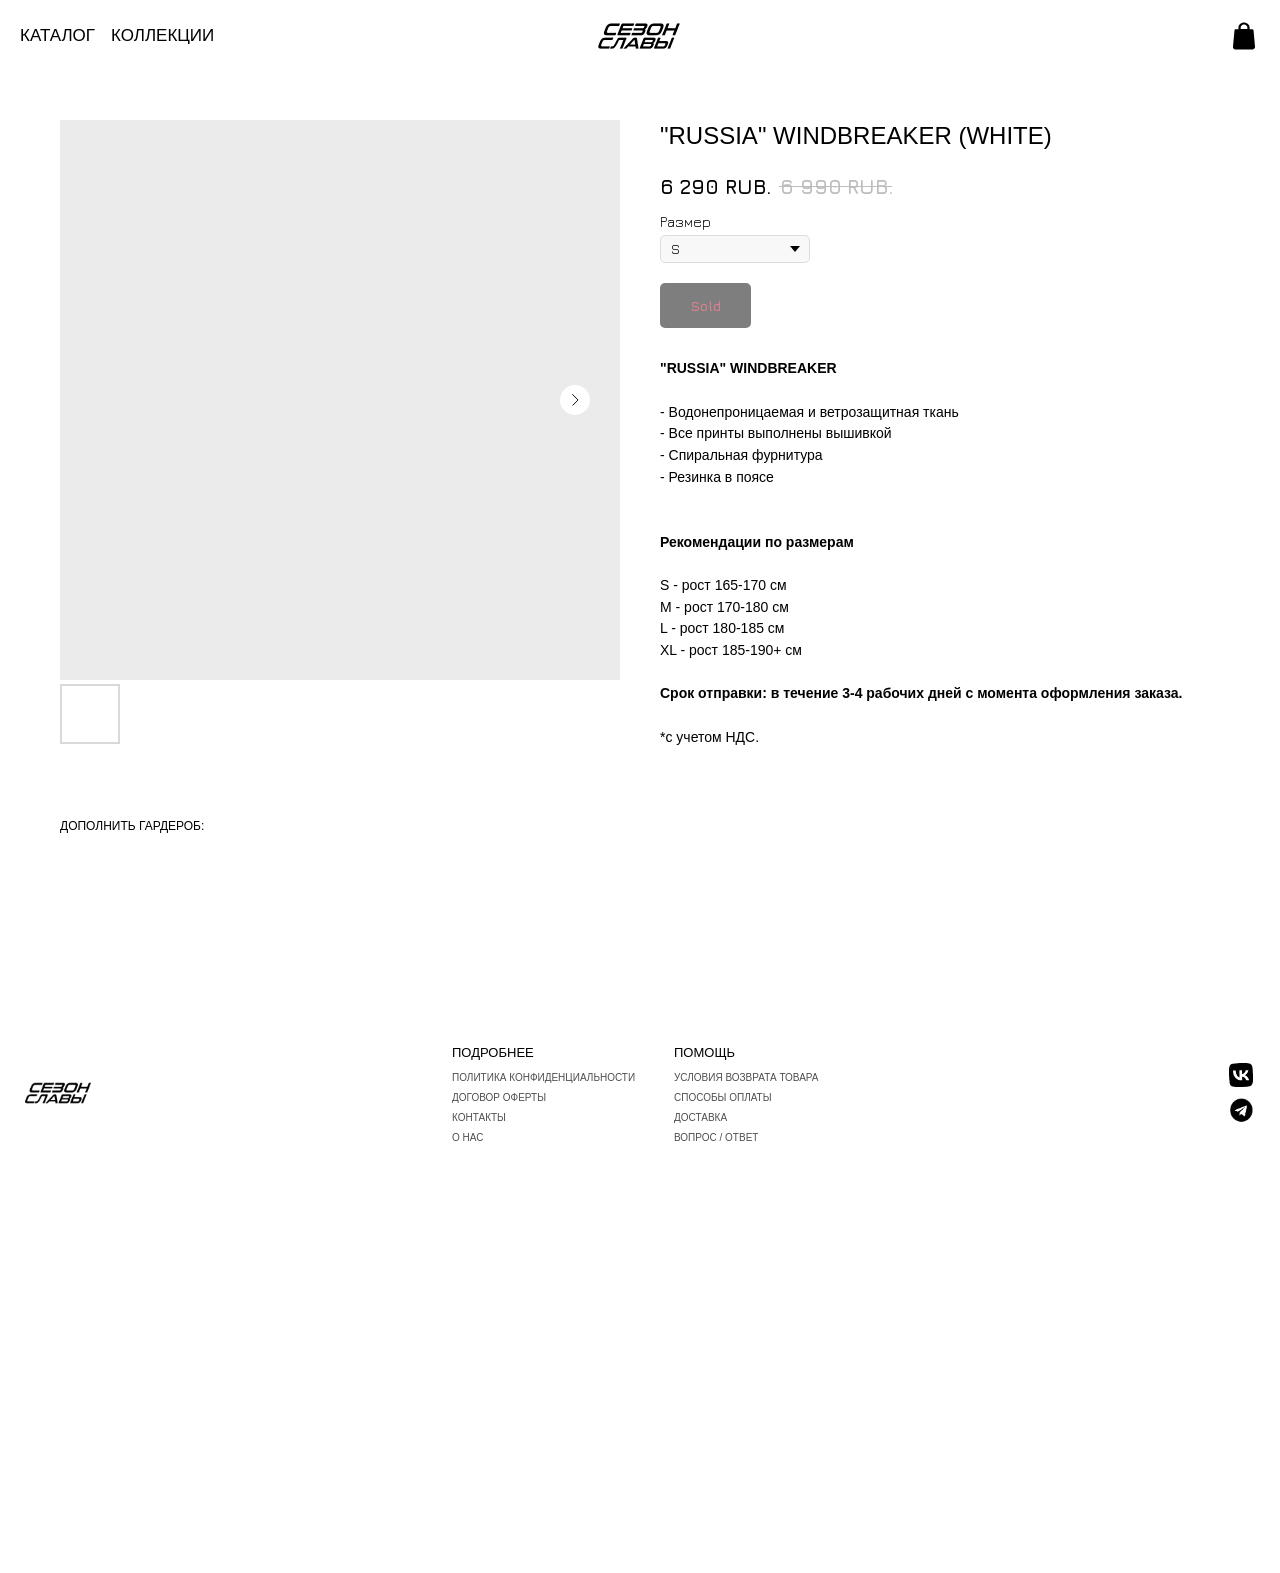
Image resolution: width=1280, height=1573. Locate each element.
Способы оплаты (723, 1097)
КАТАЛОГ (57, 35)
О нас (467, 1137)
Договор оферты (499, 1097)
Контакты (479, 1117)
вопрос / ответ (716, 1137)
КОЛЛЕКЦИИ (162, 35)
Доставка (700, 1117)
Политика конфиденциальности (543, 1077)
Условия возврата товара (746, 1077)
